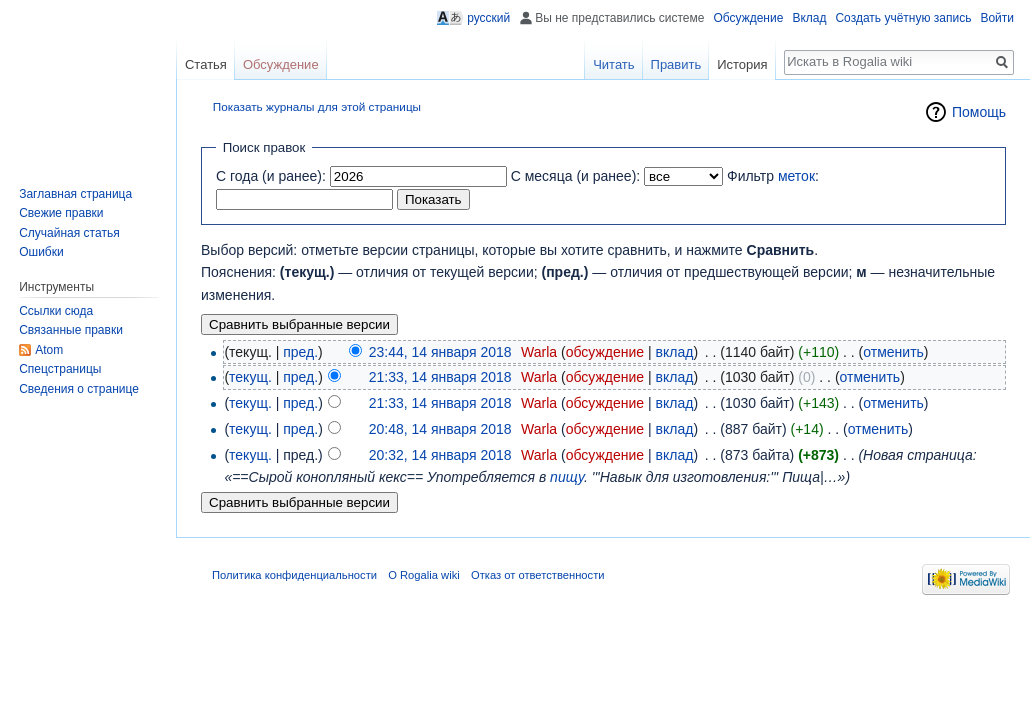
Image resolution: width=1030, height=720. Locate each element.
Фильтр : (773, 176)
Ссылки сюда (56, 311)
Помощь (979, 112)
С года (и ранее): (271, 176)
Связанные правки (71, 330)
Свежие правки (61, 213)
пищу (567, 477)
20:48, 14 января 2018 (440, 429)
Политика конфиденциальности (294, 575)
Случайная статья (69, 233)
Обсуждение (748, 18)
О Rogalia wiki (424, 575)
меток (796, 176)
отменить (893, 352)
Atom (49, 350)
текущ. (250, 377)
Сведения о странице (79, 389)
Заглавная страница (75, 194)
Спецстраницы (60, 369)
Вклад (809, 18)
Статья (206, 64)
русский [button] (488, 18)
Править (676, 64)
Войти (997, 18)
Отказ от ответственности (538, 575)
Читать (613, 64)
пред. (300, 352)
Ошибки (41, 252)
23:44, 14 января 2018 (440, 352)
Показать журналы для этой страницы (317, 106)
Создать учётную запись (903, 18)
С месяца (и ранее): (576, 176)
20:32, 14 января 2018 (440, 455)
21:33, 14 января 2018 (440, 377)
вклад (675, 352)
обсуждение (605, 352)
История (742, 64)
